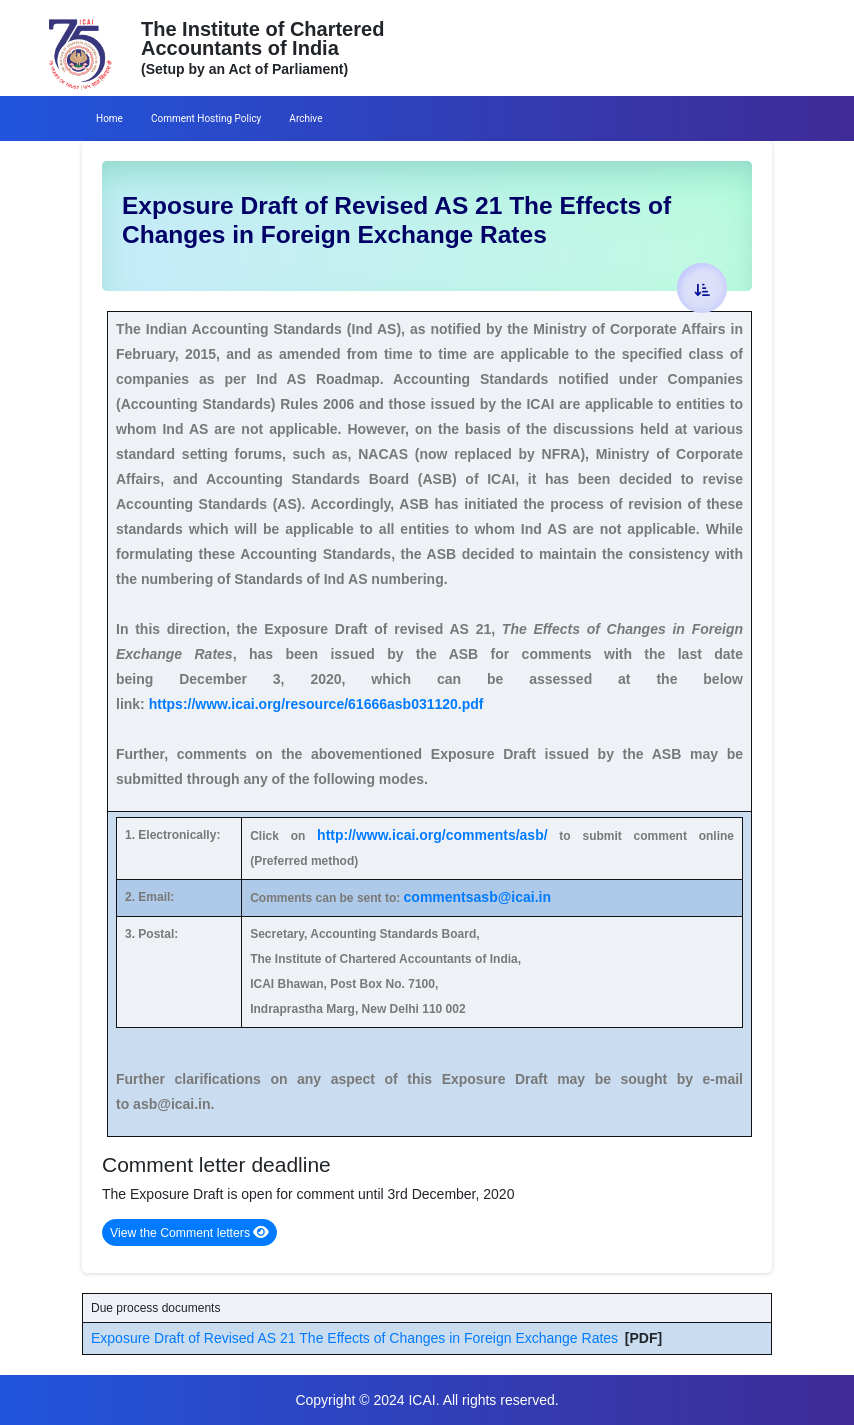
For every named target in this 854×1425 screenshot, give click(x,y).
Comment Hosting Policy (206, 118)
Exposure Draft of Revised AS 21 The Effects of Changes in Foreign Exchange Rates (354, 1338)
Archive (305, 118)
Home (109, 118)
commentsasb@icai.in (477, 897)
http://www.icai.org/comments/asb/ (432, 835)
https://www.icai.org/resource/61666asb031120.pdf (316, 704)
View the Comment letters (189, 1232)
